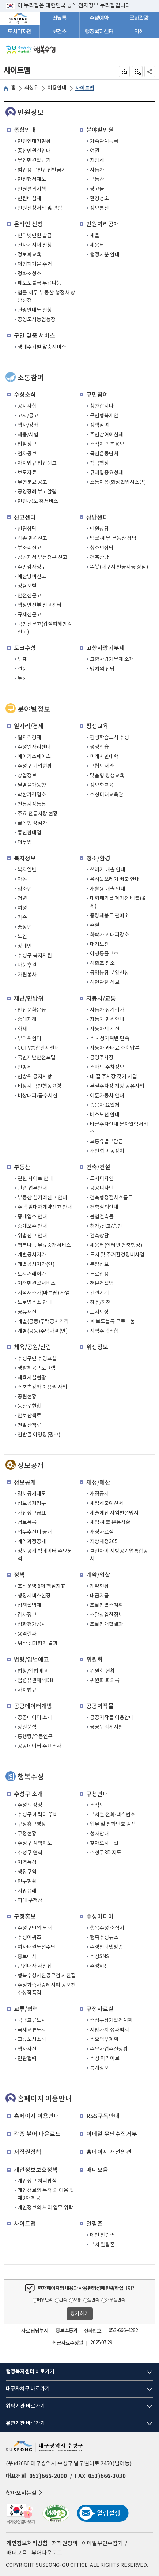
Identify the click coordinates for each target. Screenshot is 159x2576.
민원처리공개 (102, 224)
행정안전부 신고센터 (39, 605)
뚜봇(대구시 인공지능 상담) (119, 567)
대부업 (25, 842)
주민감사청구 (32, 567)
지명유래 (27, 1891)
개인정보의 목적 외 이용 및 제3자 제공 (46, 2194)
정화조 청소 (102, 963)
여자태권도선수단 (37, 1947)
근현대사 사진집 (35, 1966)
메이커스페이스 (34, 757)
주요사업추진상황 (109, 2049)
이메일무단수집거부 (105, 2543)
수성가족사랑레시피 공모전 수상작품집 (47, 1989)
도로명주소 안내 (35, 1303)
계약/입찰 (98, 1575)
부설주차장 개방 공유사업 (117, 1086)
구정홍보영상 (32, 1824)
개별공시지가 (32, 1255)
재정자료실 (102, 1532)
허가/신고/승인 (106, 1226)
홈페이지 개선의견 (109, 2152)
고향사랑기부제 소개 (112, 660)
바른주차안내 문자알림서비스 (119, 1128)
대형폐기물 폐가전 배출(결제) (118, 902)
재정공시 (99, 1494)
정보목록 (27, 1523)
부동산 (97, 180)
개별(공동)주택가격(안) (43, 1331)
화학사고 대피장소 (109, 935)
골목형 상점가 (32, 823)
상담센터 (97, 517)
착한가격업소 (32, 795)
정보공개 (25, 1482)
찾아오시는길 (104, 1843)
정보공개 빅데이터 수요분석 (45, 1555)
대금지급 (99, 1596)
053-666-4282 (123, 2331)
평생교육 (97, 726)
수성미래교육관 (106, 795)
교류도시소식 (32, 2040)
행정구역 (27, 1872)
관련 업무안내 (32, 1188)
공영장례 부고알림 (37, 492)
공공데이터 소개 (35, 1718)
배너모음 (97, 2170)
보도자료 (27, 473)
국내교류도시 (32, 2020)
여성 (22, 908)
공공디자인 (102, 1188)
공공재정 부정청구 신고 (42, 558)
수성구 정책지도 (35, 1843)
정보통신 (99, 208)
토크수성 (25, 648)
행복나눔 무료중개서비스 (44, 1245)
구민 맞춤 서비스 (34, 336)
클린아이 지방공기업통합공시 (119, 1555)
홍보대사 (27, 1957)
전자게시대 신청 (35, 245)
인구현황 (27, 1882)
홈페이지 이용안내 (36, 2116)
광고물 (97, 189)
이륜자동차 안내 (107, 1096)
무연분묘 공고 (32, 482)
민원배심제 (29, 199)
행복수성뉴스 (104, 1938)
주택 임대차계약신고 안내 (45, 1207)
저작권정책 (27, 2152)
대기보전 (99, 944)
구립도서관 (102, 766)
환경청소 (99, 199)
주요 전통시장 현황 (38, 814)
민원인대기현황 (34, 141)
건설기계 (99, 1293)
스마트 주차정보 (107, 1067)
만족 (63, 2300)
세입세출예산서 (106, 1504)
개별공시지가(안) (36, 1264)
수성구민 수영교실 (37, 1359)
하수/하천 (100, 1303)
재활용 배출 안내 (107, 889)
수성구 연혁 (30, 1853)
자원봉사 (27, 975)
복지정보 (25, 858)
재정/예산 (98, 1482)
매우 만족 (44, 2300)
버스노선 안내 (105, 1115)
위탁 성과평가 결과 (38, 1644)
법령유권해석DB (35, 1681)
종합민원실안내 (34, 151)
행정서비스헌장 (34, 1596)
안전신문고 (29, 596)
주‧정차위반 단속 (109, 1039)
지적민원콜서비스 (37, 1284)
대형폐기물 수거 (35, 264)
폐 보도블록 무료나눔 (112, 1322)
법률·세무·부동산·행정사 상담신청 (46, 297)
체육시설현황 (32, 1378)
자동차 (97, 170)
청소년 (25, 889)
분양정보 (99, 1264)
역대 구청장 (30, 1901)
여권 (94, 151)
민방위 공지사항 (35, 1077)
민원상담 (27, 529)
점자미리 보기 (137, 71)
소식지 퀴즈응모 (107, 444)
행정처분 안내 (105, 255)
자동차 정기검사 (107, 1010)
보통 (77, 2300)
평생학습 (99, 747)
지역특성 (27, 1862)
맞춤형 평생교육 (107, 776)
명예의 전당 (102, 669)
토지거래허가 (32, 1274)
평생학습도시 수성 (109, 738)
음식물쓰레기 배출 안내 (115, 879)
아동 (22, 879)
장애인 (25, 946)
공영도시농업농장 (37, 320)
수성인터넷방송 (106, 1947)
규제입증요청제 (106, 473)
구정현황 (27, 1834)
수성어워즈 (29, 1938)
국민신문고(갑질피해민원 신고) (45, 628)
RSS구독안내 (103, 2116)
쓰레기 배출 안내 (107, 870)
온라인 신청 (28, 224)
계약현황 (99, 1586)
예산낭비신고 (32, 577)
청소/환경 (98, 858)
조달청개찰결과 (106, 1625)
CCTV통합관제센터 (38, 1048)
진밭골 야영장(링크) (39, 1435)
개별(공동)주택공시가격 (43, 1322)
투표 (22, 660)
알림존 (94, 2224)
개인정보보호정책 (36, 2170)
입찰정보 (27, 444)
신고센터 (25, 517)
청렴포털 (27, 586)
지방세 (97, 161)
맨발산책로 (29, 1425)
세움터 (97, 245)
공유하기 (150, 71)
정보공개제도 (32, 1494)
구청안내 (97, 1794)
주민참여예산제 (106, 435)
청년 (22, 899)
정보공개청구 (32, 1504)
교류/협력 (26, 2009)
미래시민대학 (104, 757)
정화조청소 (29, 274)
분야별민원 (100, 130)
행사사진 (27, 2049)
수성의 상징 (30, 1805)
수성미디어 (100, 1916)
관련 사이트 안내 (35, 1179)
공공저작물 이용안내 (112, 1718)
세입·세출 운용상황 (110, 1523)
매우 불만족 (115, 2300)
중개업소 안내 (32, 1217)
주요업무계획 (104, 2040)
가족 (22, 918)
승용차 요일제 (105, 1105)
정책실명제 (29, 1605)
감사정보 (27, 1615)
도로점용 (99, 1274)
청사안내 (99, 1834)
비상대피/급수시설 (37, 1096)
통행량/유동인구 (35, 1737)
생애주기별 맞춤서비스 (42, 347)
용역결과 (27, 1634)
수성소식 (25, 395)
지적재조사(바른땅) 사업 (44, 1293)
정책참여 (99, 425)
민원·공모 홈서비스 (38, 501)
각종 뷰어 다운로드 (37, 2134)
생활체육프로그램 (37, 1368)
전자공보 (27, 454)
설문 (22, 669)
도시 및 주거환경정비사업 (117, 1255)
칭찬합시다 (102, 406)
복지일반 (27, 870)
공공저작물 (100, 1706)
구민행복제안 (104, 416)
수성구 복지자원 (35, 956)
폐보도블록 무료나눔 (39, 283)
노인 (22, 937)
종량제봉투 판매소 (109, 916)
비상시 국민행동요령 (39, 1086)
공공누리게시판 (106, 1727)
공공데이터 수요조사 (39, 1746)
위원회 (94, 1659)
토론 (22, 679)
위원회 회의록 (105, 1681)
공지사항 (27, 406)
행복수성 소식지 (107, 1928)
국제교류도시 (32, 2030)
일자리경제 (29, 738)
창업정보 (27, 776)
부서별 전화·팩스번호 (112, 1815)
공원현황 (27, 1397)
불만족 (93, 2300)
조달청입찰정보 (106, 1615)
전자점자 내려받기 (124, 71)
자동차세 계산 (105, 1029)
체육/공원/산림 (32, 1347)
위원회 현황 (102, 1671)
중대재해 (27, 1020)
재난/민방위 (28, 998)
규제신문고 (29, 615)
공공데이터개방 (33, 1706)
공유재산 (27, 1312)
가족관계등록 (104, 141)
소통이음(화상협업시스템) (118, 482)
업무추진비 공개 (35, 1532)
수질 (94, 925)
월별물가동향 (32, 785)
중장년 (25, 927)
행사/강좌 (28, 425)
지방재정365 (104, 1542)
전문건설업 (102, 1284)
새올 (94, 236)
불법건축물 (102, 1217)
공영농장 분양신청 (109, 973)
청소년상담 (102, 548)
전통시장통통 (32, 804)
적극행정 (99, 463)
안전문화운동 (32, 1010)
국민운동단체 (104, 454)
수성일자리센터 (34, 747)
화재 (22, 1029)
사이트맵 (25, 2224)
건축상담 (99, 558)
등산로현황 (29, 1406)
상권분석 (27, 1727)
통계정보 (99, 2068)
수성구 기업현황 (35, 766)
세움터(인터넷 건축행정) (116, 1245)
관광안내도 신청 (35, 310)
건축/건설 (98, 1167)
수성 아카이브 (105, 2059)
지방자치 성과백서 (109, 2030)
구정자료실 (100, 2009)
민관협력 (27, 2059)
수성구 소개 (28, 1794)
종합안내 (25, 130)
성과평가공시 (32, 1625)
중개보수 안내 (32, 1226)
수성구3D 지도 (105, 1853)
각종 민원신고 (32, 539)
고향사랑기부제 (105, 648)
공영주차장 (102, 1058)
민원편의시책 (32, 189)
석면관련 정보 (105, 983)
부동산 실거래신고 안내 (42, 1198)
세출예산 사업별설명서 (114, 1513)
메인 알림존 (102, 2235)
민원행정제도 (32, 180)
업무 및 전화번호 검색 (113, 1824)
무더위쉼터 (29, 1039)
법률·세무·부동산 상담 (113, 539)
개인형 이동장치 (107, 1151)
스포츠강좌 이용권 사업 (42, 1387)
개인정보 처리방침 (37, 2181)
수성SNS (99, 1957)
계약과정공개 (32, 1542)
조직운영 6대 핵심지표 (41, 1586)
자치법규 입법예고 (37, 463)
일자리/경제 (28, 726)
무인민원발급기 (34, 161)
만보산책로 (29, 1416)
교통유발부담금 (106, 1142)
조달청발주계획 (106, 1605)
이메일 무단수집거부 (111, 2134)
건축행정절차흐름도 (111, 1198)
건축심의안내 (104, 1207)
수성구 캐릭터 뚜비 (38, 1815)
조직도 (97, 1805)
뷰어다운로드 (46, 2553)
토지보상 (99, 1312)
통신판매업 (29, 833)
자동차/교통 (101, 998)
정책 (19, 1575)
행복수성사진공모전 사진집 (47, 1976)
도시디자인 (102, 1179)
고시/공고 (28, 416)
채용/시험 (28, 435)
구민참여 (97, 395)
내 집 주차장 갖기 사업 (113, 1077)
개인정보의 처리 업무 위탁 (45, 2208)
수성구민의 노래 (35, 1928)
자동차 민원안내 (107, 1020)
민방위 (25, 1067)
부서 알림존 (102, 2245)
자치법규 (27, 1690)
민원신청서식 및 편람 (40, 208)
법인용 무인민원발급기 (42, 170)
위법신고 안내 (32, 1236)
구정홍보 (25, 1916)
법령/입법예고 (31, 1659)
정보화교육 (29, 255)
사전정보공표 (32, 1513)
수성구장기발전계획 (111, 2020)
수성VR (98, 1966)
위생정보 (97, 1347)
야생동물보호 (104, 954)
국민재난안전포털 (37, 1058)
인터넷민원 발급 (35, 236)
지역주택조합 (104, 1331)
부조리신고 (29, 548)
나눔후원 (27, 965)
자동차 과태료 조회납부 (115, 1048)
